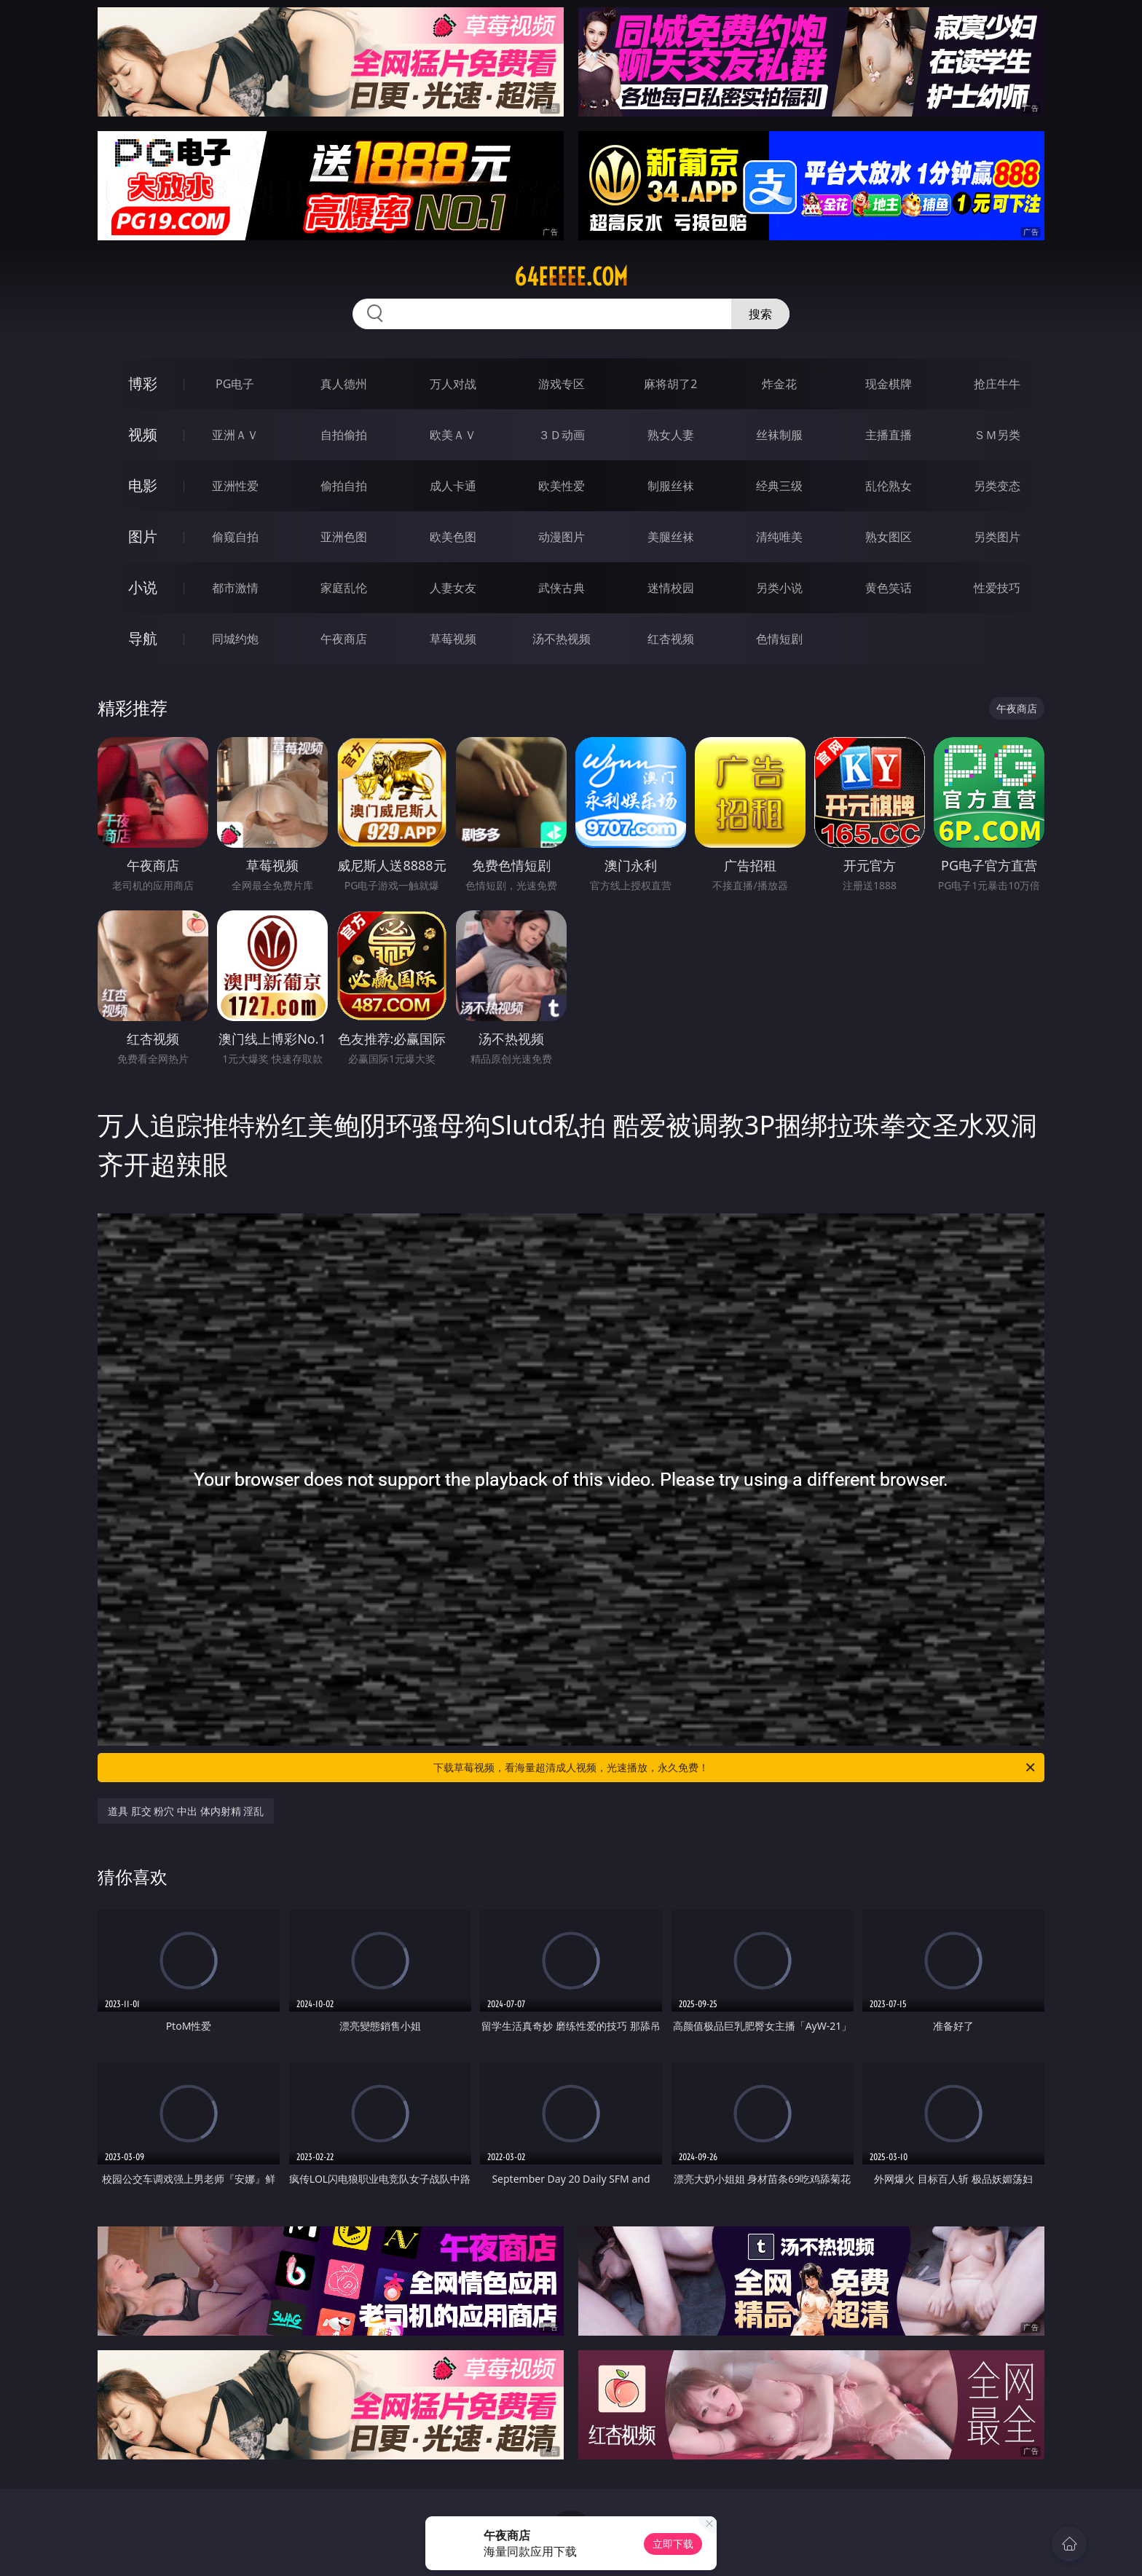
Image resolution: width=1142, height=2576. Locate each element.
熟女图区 (888, 537)
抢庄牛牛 (997, 384)
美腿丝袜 (670, 537)
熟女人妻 (670, 435)
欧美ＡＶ (453, 435)
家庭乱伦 (343, 588)
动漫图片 (561, 537)
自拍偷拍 (343, 435)
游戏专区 (561, 384)
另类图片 (997, 537)
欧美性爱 (561, 486)
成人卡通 (453, 486)
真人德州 (343, 384)
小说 (142, 587)
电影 (142, 485)
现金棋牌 (888, 384)
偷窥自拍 (235, 537)
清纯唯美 (779, 537)
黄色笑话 (888, 588)
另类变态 (997, 486)
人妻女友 (453, 588)
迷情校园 (670, 588)
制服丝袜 (670, 486)
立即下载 (673, 2544)
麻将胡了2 (670, 384)
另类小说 (779, 588)
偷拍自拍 (343, 486)
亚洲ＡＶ (235, 435)
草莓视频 (453, 639)
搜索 (760, 314)
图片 (142, 536)
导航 (142, 638)
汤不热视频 (561, 639)
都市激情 (235, 588)
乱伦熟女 (888, 486)
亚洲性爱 (235, 486)
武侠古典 (561, 588)
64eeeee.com (571, 276)
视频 (142, 434)
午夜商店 (343, 639)
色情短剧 (779, 639)
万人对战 (453, 384)
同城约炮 (235, 639)
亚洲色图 (343, 537)
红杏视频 (670, 639)
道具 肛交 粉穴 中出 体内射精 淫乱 (186, 1811)
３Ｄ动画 (561, 435)
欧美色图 (453, 537)
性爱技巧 (997, 588)
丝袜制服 (779, 435)
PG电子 (235, 384)
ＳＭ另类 (997, 435)
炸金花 (779, 384)
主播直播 (888, 435)
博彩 (142, 383)
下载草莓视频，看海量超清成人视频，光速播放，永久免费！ (735, 1767)
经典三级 (779, 486)
